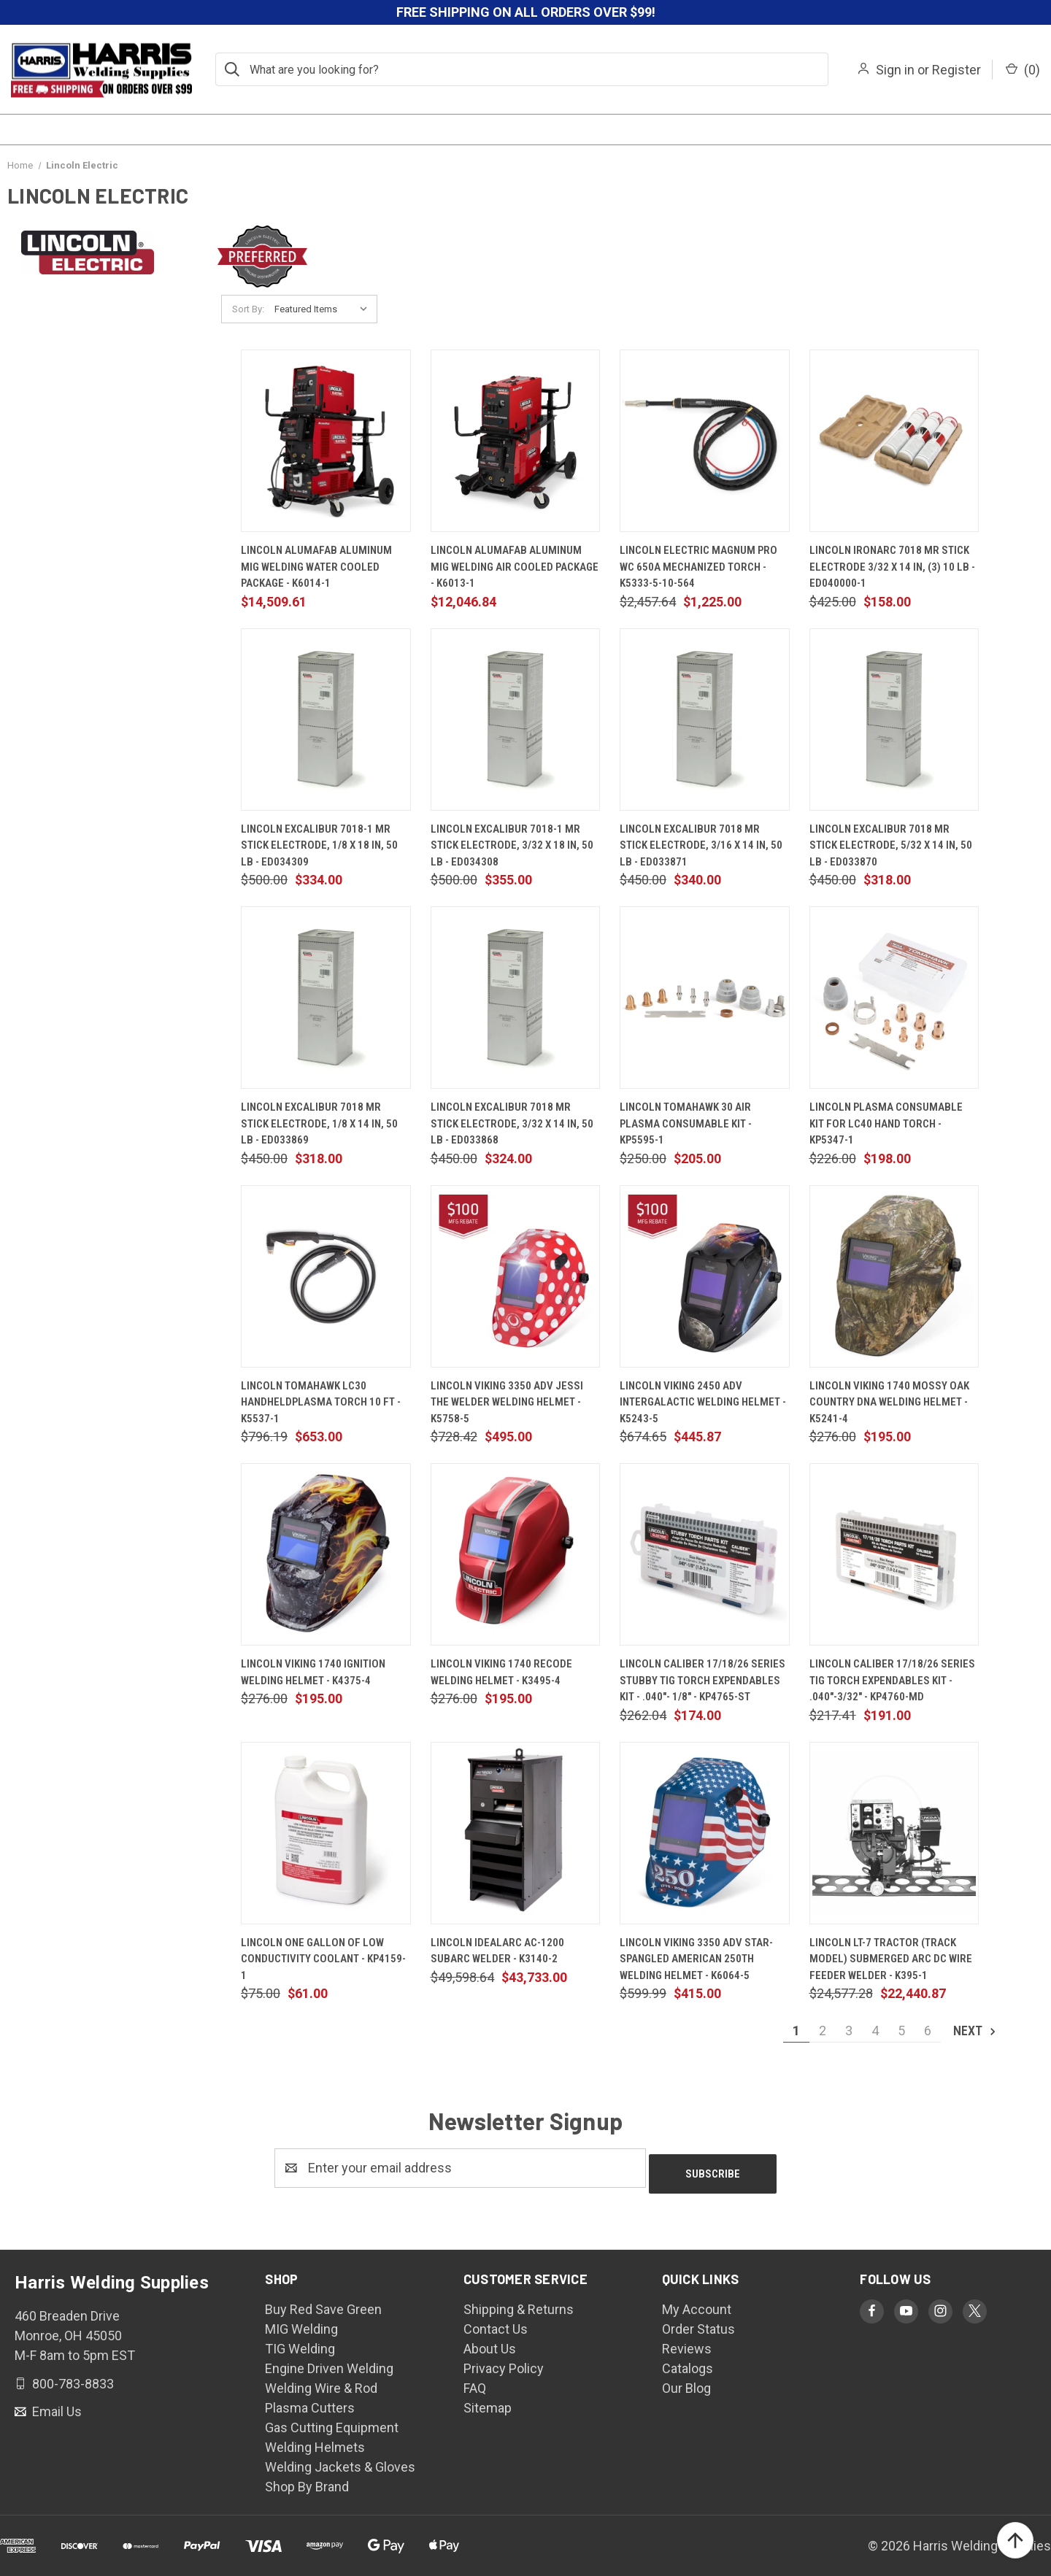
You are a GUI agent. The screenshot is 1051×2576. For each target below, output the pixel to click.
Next (975, 2030)
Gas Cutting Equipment (332, 2421)
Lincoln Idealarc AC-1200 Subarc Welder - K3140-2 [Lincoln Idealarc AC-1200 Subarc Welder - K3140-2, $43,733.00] (497, 1951)
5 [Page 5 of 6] (901, 2030)
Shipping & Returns (518, 2303)
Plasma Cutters (310, 2402)
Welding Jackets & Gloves (340, 2461)
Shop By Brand (307, 2480)
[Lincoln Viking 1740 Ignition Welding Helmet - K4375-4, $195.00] (326, 1554)
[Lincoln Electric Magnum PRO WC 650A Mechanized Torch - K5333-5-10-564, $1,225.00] (705, 440)
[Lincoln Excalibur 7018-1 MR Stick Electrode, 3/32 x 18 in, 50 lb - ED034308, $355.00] (516, 719)
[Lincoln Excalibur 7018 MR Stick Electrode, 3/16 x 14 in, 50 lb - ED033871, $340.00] (705, 719)
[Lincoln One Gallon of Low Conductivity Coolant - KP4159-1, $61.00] (326, 1833)
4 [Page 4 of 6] (875, 2030)
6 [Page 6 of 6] (927, 2030)
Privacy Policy (503, 2362)
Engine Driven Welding (329, 2362)
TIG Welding (300, 2343)
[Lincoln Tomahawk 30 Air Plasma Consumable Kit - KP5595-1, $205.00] (705, 997)
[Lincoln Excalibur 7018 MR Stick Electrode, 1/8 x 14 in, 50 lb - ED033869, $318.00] (326, 997)
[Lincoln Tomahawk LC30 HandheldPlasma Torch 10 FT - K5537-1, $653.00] (326, 1276)
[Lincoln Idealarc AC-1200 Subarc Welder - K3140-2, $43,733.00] (516, 1833)
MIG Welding (301, 2323)
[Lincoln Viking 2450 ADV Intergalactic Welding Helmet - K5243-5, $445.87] (705, 1276)
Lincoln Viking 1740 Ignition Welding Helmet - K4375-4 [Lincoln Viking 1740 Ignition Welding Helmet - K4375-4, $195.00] (313, 1672)
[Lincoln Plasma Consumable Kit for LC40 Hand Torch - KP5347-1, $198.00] (894, 997)
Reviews (687, 2343)
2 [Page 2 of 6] (822, 2030)
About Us (489, 2343)
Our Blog (686, 2382)
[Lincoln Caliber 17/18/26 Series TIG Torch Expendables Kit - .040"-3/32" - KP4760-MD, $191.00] (894, 1554)
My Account (696, 2303)
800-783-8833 (71, 2377)
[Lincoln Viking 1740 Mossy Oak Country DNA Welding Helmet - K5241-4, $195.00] (894, 1276)
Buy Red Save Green (323, 2303)
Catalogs (687, 2362)
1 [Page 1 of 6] (796, 2030)
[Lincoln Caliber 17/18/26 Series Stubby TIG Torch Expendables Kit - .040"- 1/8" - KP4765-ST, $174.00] (705, 1554)
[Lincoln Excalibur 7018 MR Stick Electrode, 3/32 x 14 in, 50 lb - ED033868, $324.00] (516, 997)
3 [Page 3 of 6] (848, 2030)
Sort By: (248, 309)
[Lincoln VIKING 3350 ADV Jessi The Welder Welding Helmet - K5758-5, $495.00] (516, 1276)
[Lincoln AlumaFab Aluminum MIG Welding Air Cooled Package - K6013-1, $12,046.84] (516, 440)
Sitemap (487, 2402)
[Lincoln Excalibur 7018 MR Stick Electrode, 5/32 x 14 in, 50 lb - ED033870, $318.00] (894, 719)
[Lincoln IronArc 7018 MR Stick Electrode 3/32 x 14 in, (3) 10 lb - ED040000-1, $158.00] (894, 440)
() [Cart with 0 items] (1023, 69)
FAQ (474, 2382)
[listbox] (324, 309)
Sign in (895, 69)
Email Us (55, 2405)
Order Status (698, 2323)
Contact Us (495, 2323)
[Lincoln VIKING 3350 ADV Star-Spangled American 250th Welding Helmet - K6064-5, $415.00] (705, 1833)
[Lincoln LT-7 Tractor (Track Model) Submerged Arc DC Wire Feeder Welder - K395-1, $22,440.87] (894, 1833)
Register (956, 69)
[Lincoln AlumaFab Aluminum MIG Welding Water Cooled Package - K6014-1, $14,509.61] (326, 440)
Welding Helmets (315, 2441)
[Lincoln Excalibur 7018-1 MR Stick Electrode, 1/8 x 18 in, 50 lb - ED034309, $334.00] (326, 719)
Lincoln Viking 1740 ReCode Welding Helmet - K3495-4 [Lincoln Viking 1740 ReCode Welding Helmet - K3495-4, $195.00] (501, 1672)
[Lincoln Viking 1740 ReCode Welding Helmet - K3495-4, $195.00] (516, 1554)
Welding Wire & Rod (321, 2382)
